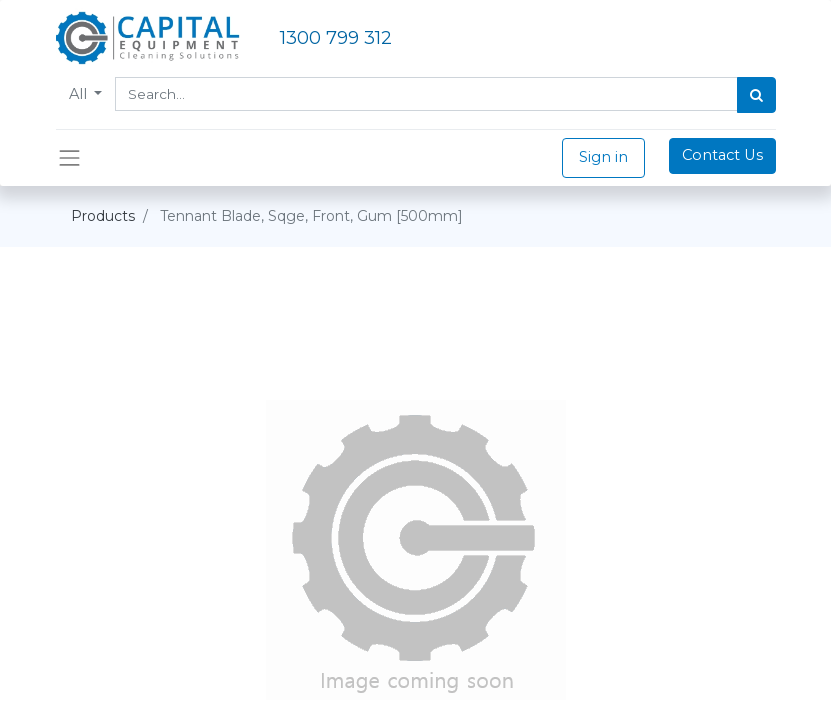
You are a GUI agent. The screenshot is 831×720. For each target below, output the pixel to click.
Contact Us (722, 155)
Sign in (603, 157)
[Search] (756, 95)
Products (103, 216)
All (80, 94)
